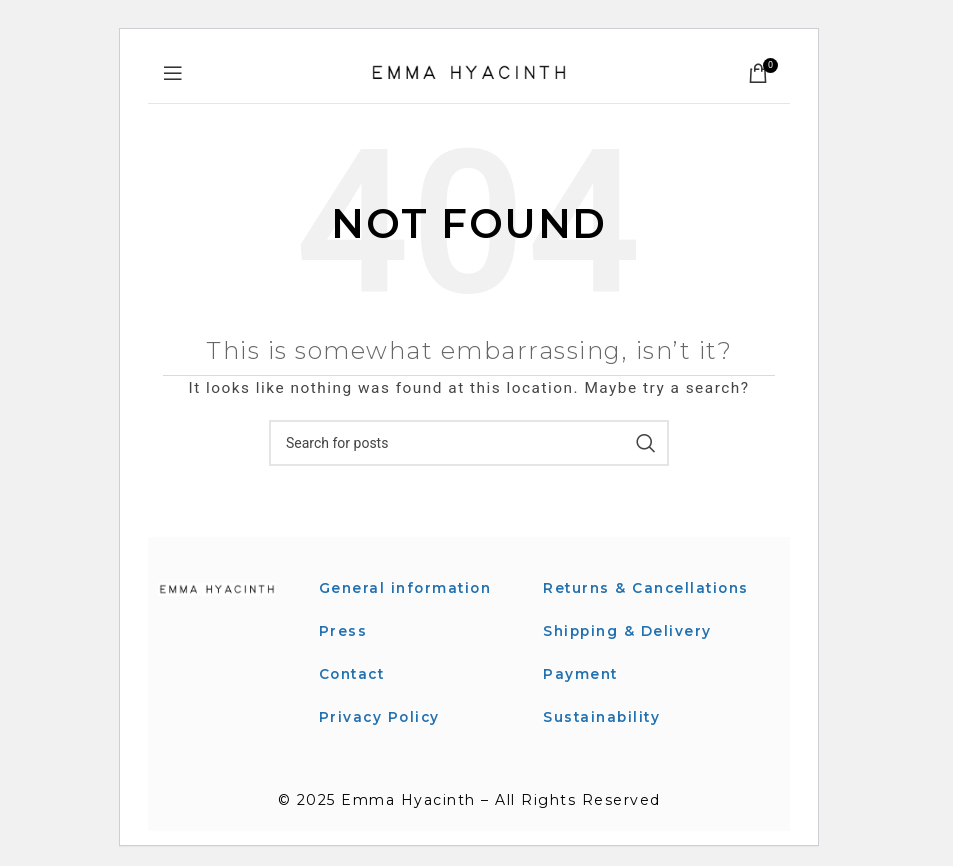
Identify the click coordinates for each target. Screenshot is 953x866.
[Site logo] (469, 72)
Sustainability (603, 738)
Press (343, 630)
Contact (354, 673)
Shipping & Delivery (629, 653)
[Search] (469, 443)
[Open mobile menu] (174, 73)
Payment (581, 695)
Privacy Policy (381, 715)
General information (408, 588)
